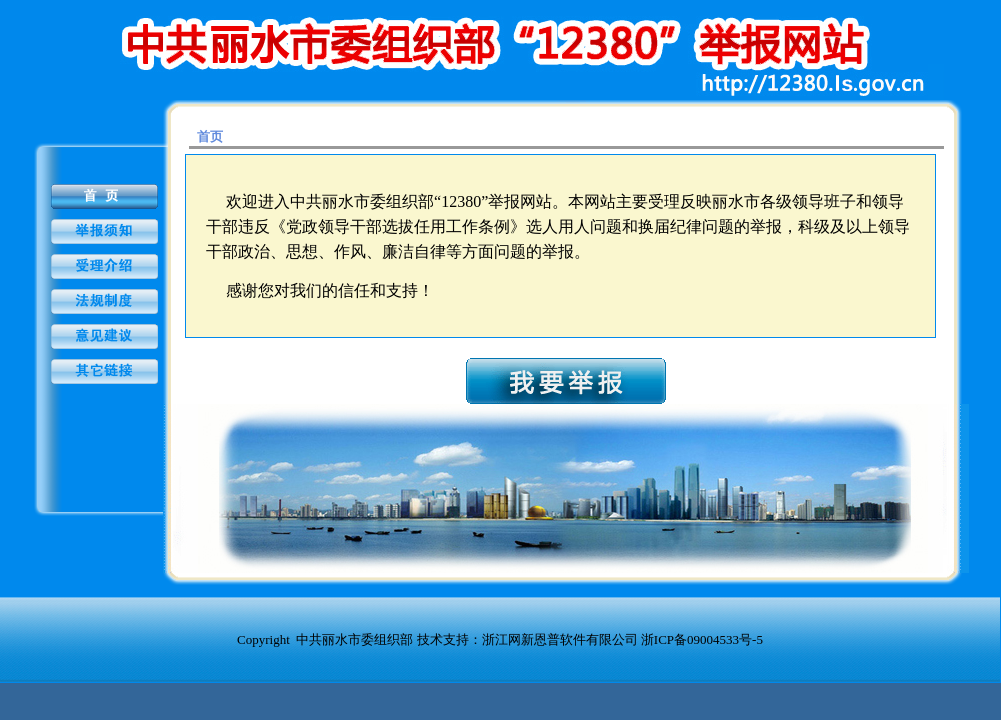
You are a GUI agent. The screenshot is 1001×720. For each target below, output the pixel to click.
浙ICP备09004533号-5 (702, 639)
